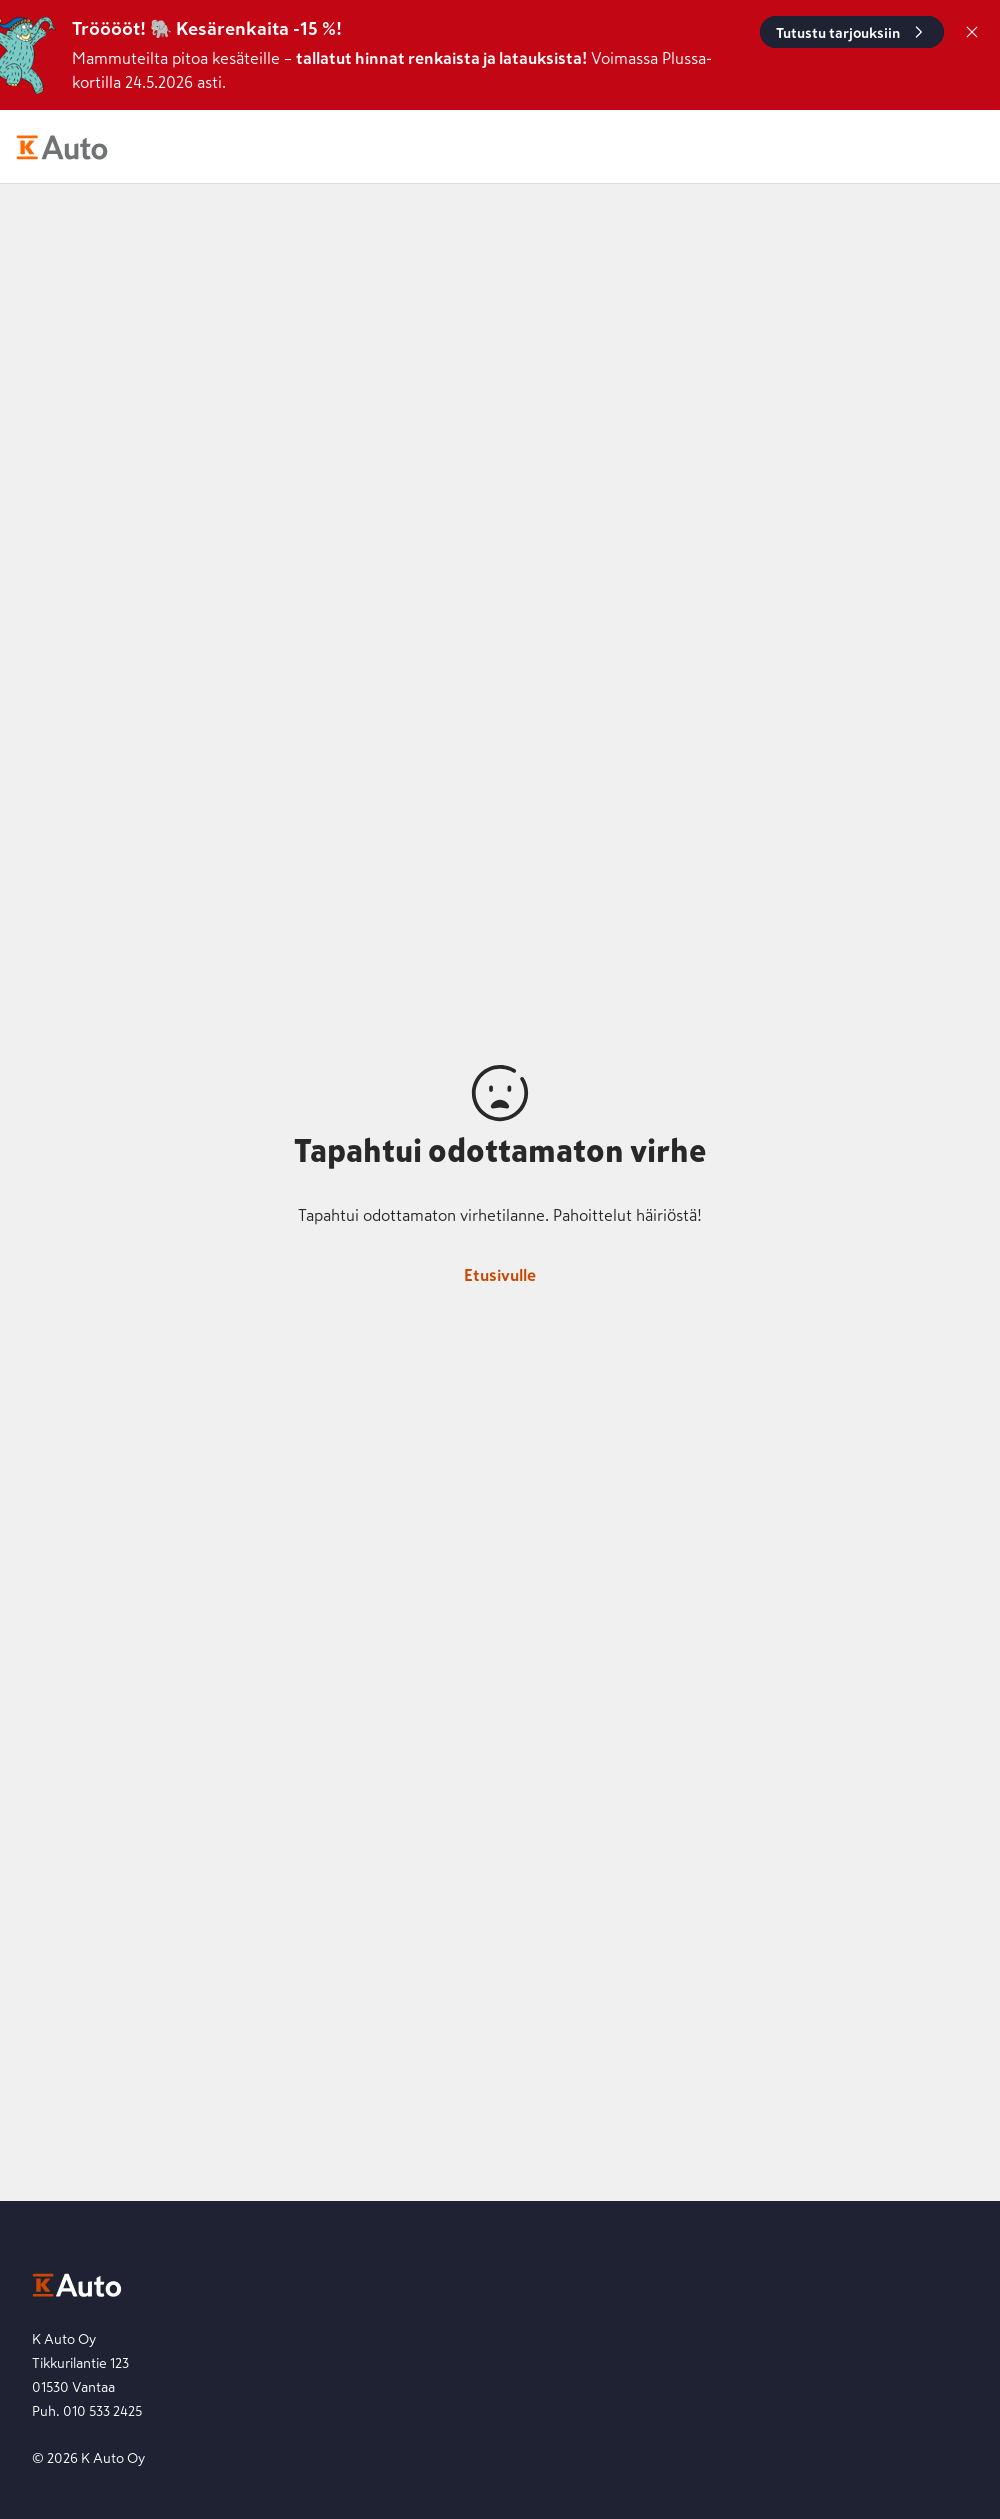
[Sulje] (972, 32)
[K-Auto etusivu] (62, 147)
